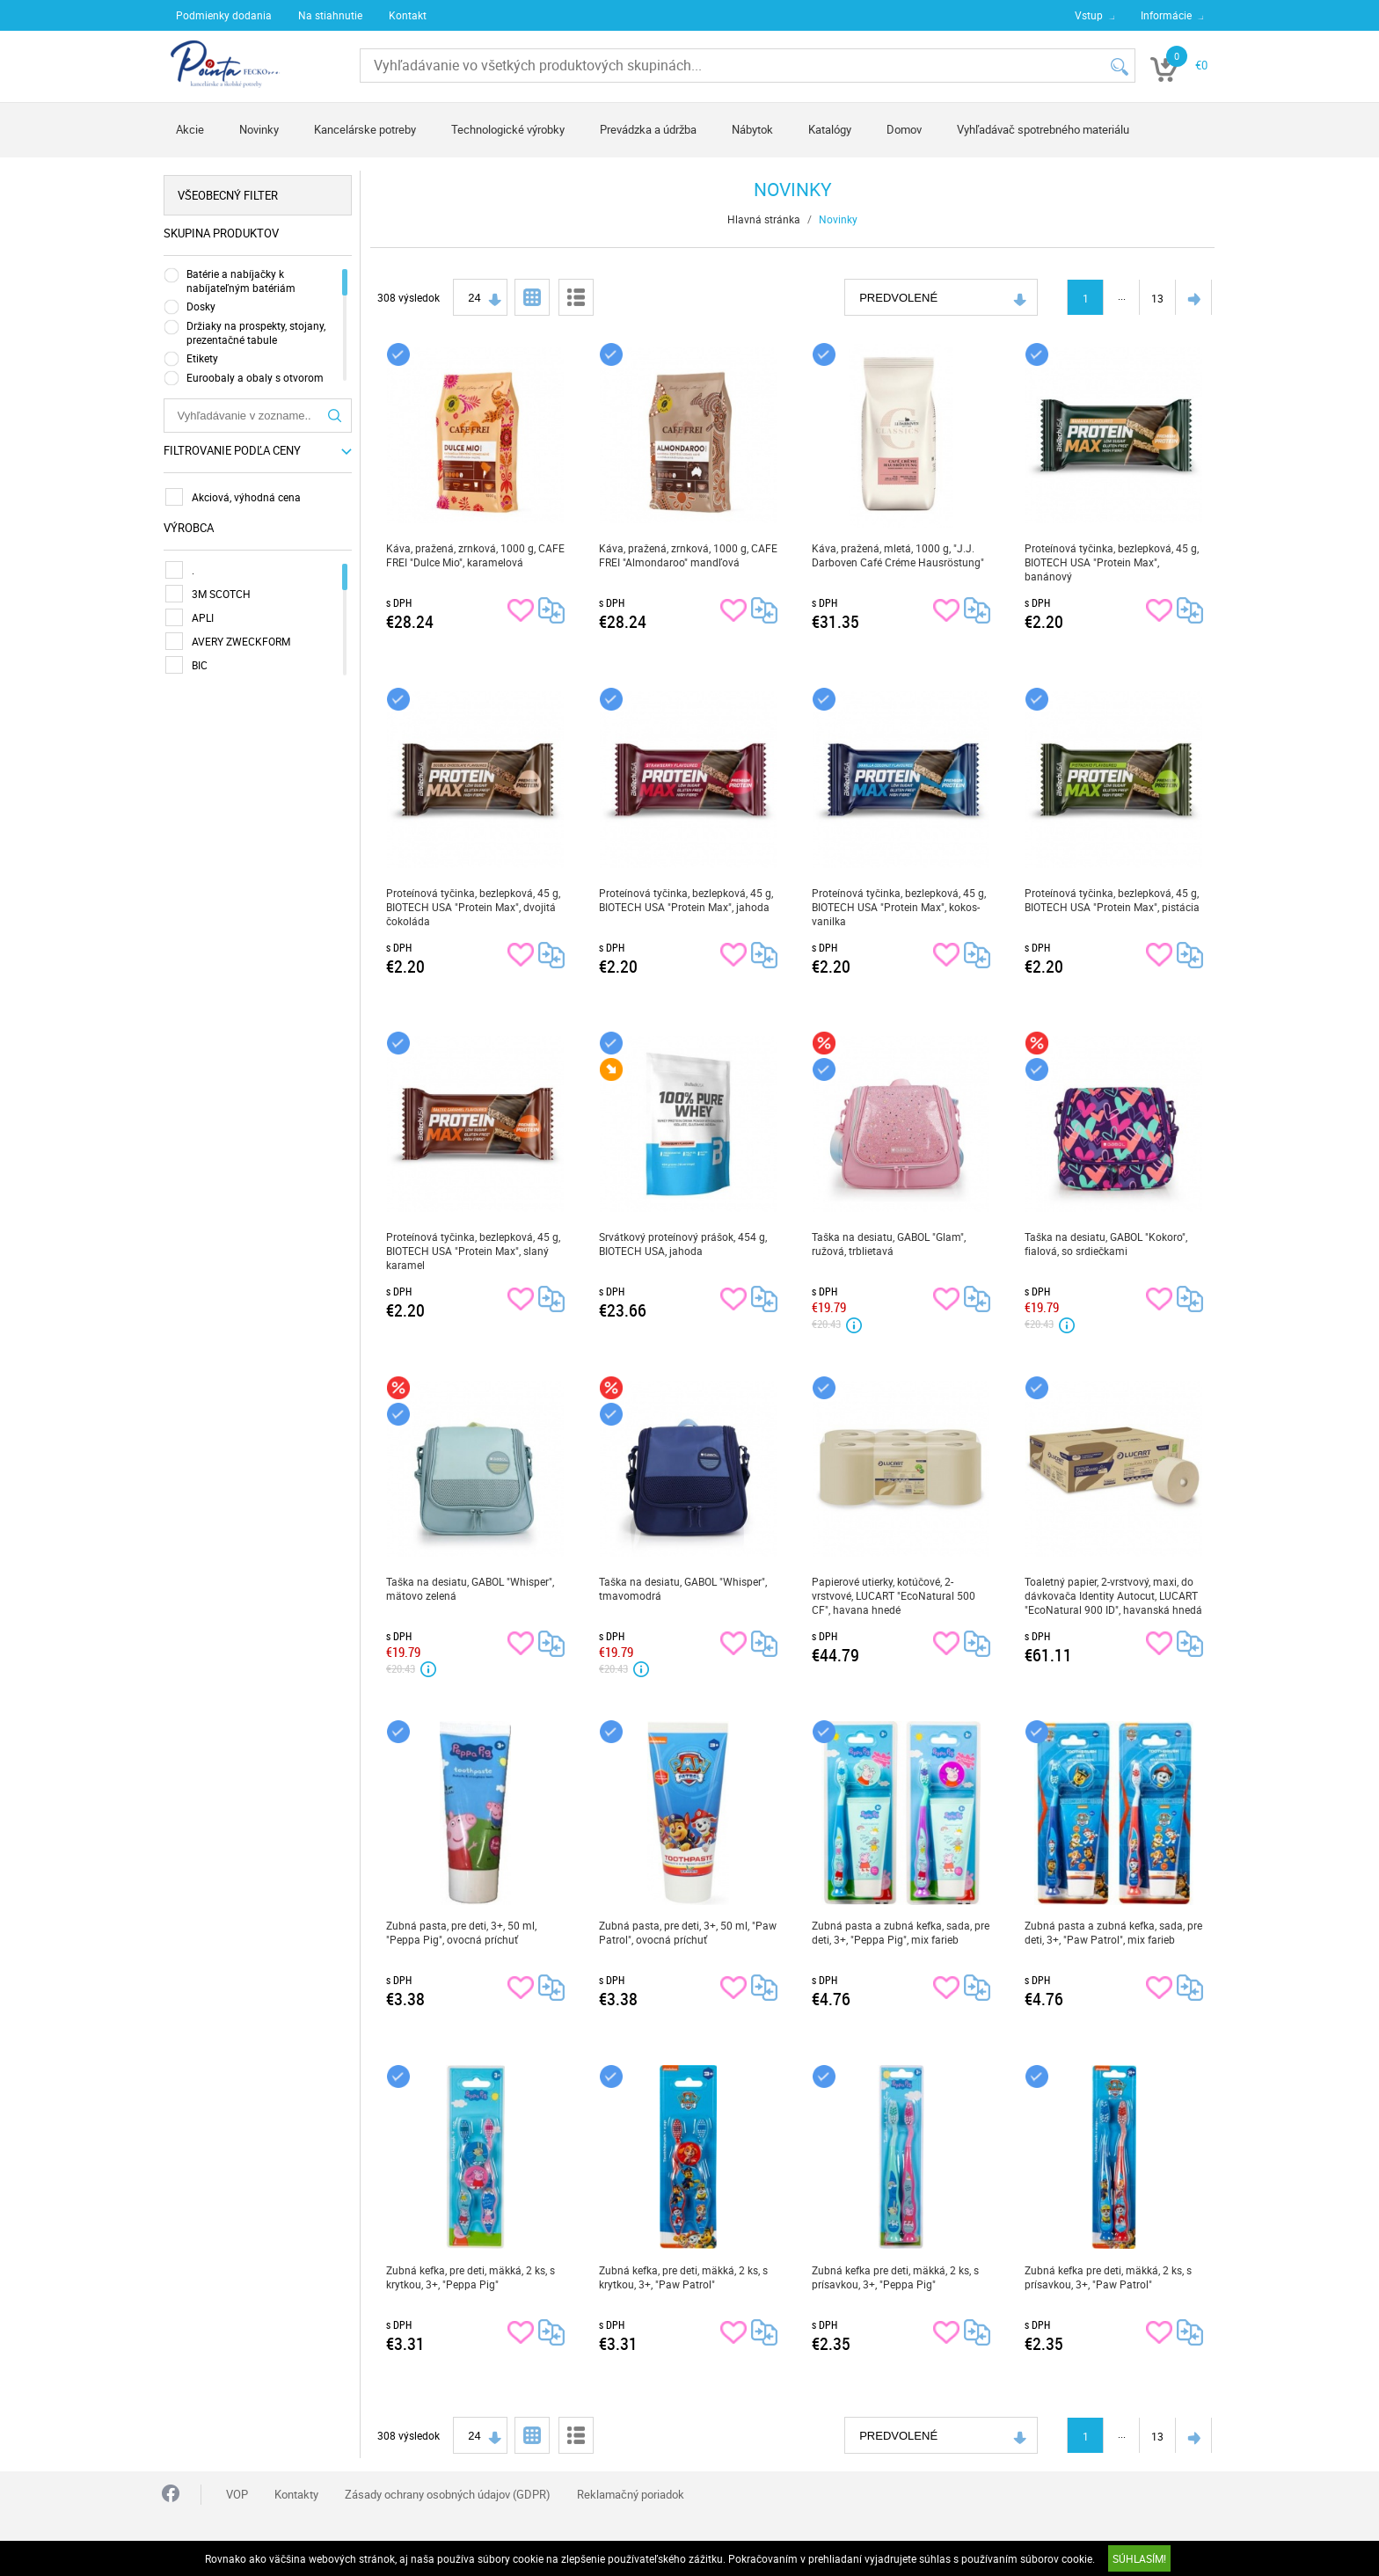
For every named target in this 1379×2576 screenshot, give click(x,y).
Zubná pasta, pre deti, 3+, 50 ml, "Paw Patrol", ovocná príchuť (689, 1932)
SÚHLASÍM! (1139, 2558)
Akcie (190, 129)
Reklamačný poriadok (630, 2494)
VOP (237, 2494)
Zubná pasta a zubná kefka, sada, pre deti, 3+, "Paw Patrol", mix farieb (1115, 1932)
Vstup (1089, 15)
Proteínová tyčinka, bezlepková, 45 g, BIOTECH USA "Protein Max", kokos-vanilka (901, 907)
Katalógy (829, 129)
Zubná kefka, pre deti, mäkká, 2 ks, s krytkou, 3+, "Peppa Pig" (472, 2277)
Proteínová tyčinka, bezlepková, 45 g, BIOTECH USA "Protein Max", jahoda (688, 900)
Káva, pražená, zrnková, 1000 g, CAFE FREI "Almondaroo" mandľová (690, 555)
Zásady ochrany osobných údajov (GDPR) (448, 2494)
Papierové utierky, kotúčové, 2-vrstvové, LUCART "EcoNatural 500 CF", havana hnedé (895, 1595)
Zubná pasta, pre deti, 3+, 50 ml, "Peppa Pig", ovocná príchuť (463, 1932)
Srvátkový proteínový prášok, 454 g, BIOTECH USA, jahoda (685, 1244)
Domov (904, 129)
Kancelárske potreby (365, 129)
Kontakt (408, 15)
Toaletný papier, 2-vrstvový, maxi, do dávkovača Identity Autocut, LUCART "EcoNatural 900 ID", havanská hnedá (1115, 1595)
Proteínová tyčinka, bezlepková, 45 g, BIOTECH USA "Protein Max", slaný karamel (475, 1251)
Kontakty (296, 2494)
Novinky (259, 129)
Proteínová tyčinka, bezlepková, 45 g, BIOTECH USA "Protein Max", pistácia (1113, 900)
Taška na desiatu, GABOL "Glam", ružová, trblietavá (890, 1244)
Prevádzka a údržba (648, 129)
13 (1159, 298)
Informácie (1166, 15)
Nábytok (752, 129)
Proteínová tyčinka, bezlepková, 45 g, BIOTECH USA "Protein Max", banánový (1113, 562)
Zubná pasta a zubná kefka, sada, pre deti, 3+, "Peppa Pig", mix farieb (902, 1932)
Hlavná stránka (765, 219)
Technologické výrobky (508, 129)
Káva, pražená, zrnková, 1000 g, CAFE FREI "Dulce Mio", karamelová (477, 555)
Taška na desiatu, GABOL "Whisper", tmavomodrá (685, 1588)
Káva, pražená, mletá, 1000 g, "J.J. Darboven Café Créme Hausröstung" (900, 555)
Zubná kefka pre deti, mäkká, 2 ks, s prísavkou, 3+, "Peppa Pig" (897, 2277)
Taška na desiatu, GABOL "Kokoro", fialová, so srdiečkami (1107, 1244)
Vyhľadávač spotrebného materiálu (1043, 129)
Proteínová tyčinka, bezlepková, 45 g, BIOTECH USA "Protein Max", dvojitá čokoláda (475, 907)
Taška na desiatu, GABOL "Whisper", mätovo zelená (472, 1588)
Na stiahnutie (330, 15)
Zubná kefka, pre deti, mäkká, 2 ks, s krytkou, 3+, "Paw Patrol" (685, 2277)
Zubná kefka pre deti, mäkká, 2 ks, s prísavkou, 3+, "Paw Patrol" (1109, 2277)
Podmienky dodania (224, 15)
